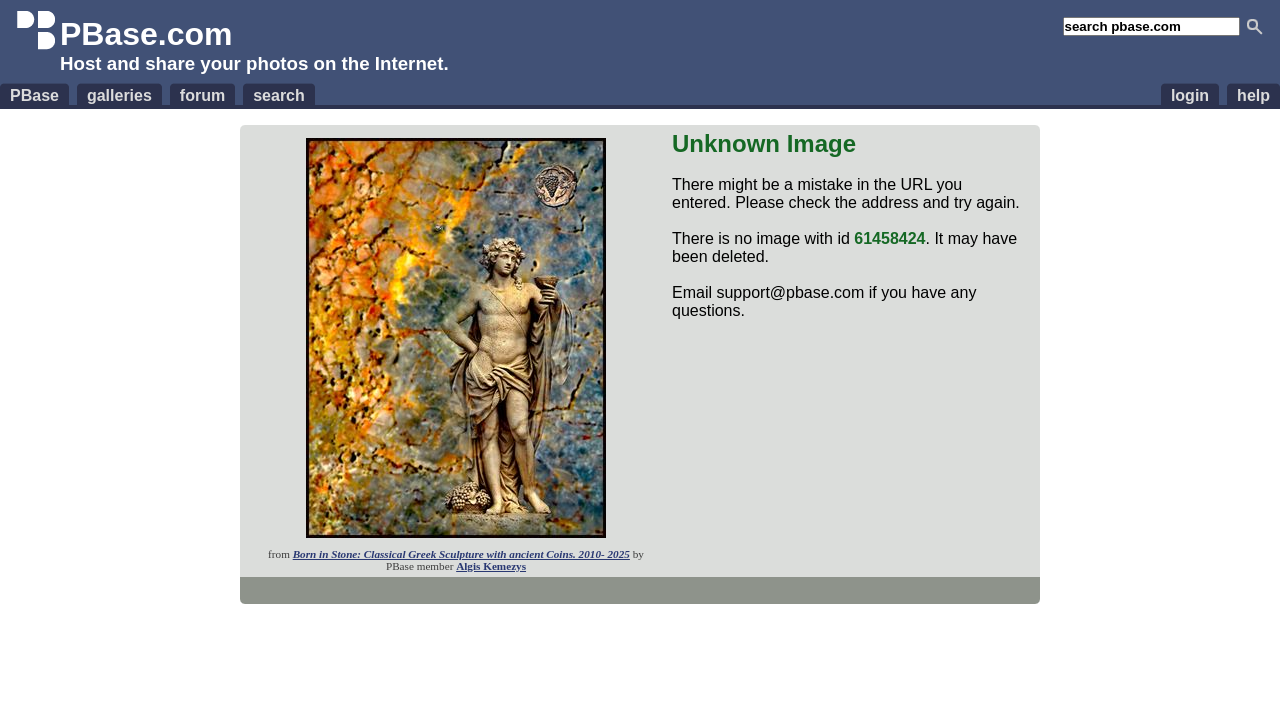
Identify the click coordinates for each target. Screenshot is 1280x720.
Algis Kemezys (491, 566)
